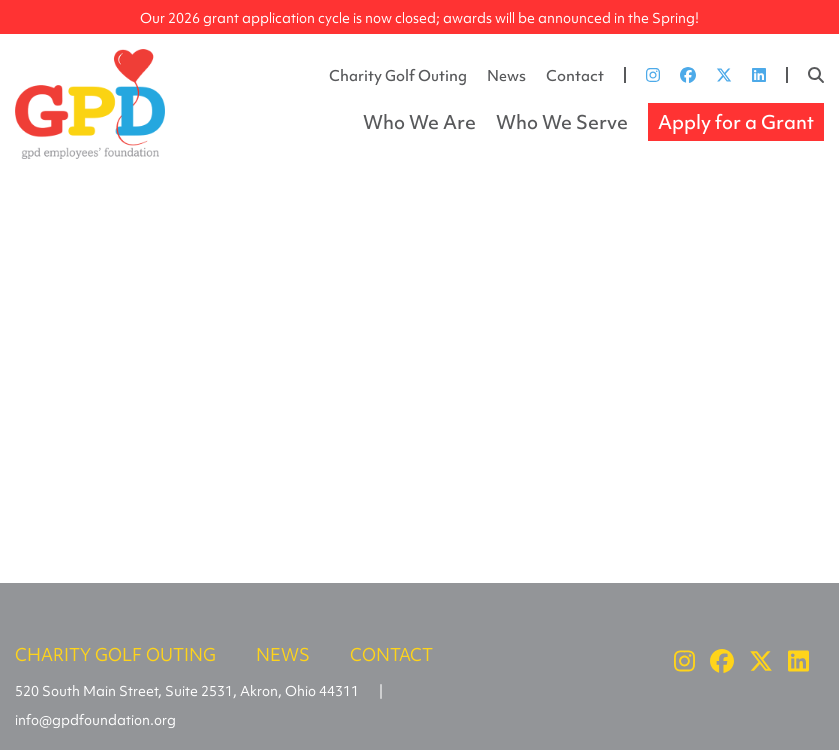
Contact (575, 76)
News (506, 76)
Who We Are (419, 122)
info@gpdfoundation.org (95, 720)
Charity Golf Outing (398, 76)
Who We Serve (562, 122)
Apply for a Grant (736, 122)
